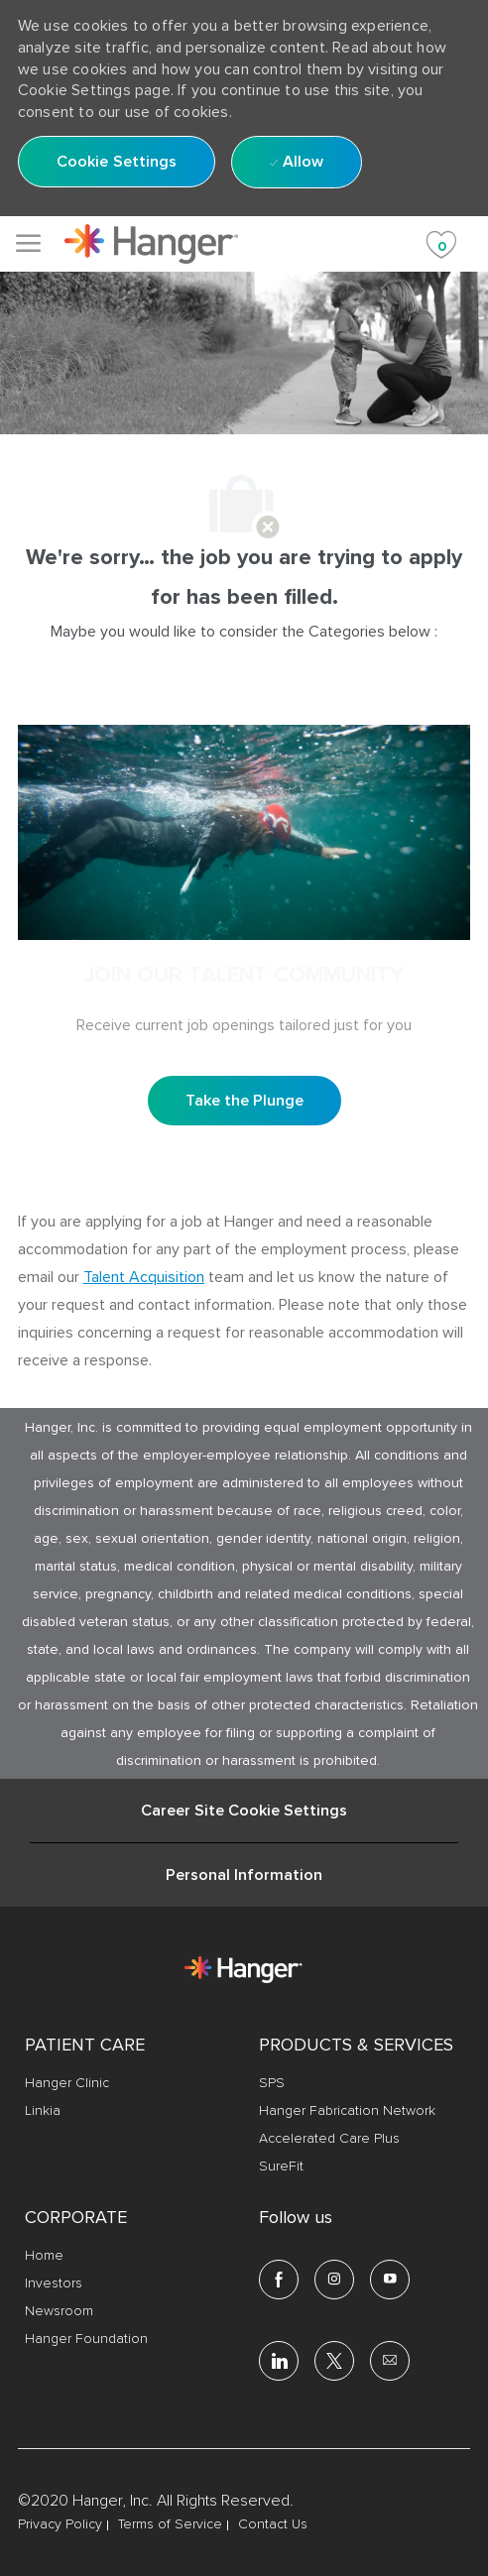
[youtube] (390, 2279)
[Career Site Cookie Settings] (244, 1810)
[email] (390, 2361)
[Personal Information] (244, 1875)
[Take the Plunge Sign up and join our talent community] (244, 1100)
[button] (117, 161)
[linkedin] (279, 2361)
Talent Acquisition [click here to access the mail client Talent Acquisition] (143, 1277)
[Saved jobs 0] (441, 243)
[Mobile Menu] (28, 243)
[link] (151, 244)
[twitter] (334, 2361)
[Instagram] (334, 2279)
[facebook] (279, 2279)
